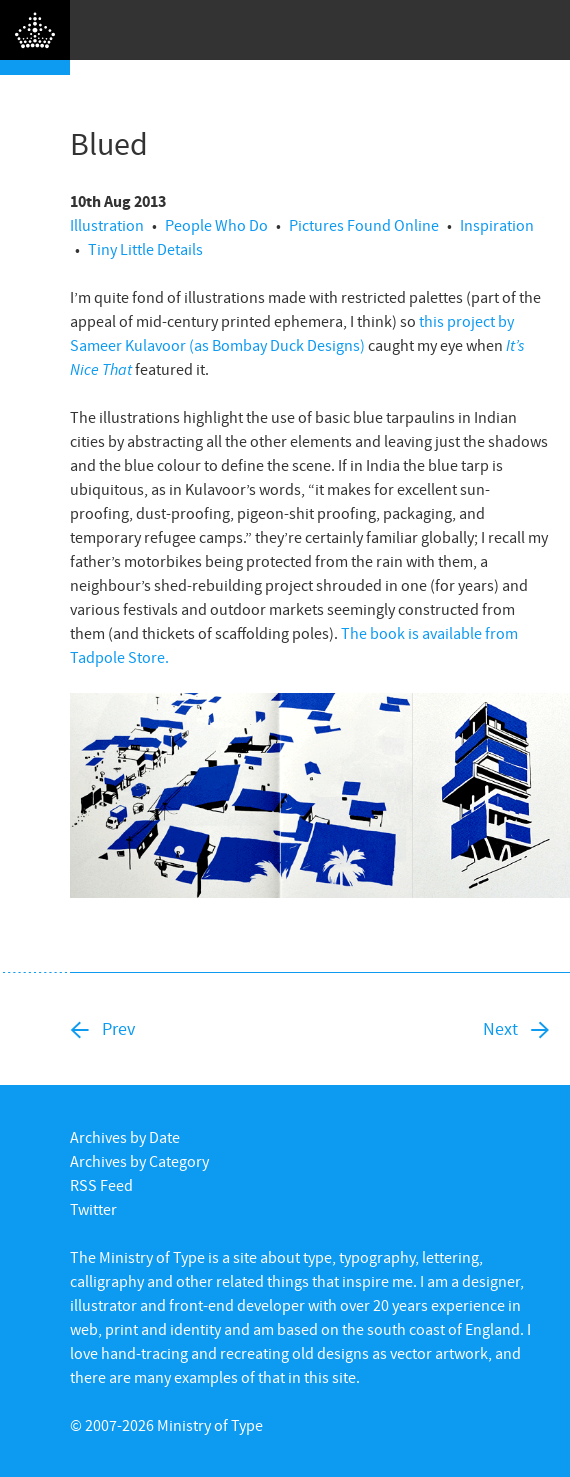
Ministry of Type (210, 1425)
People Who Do (216, 225)
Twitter (93, 1209)
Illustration (107, 225)
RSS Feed (101, 1185)
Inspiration (497, 225)
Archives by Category (139, 1161)
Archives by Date (125, 1137)
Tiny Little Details (145, 249)
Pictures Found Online (364, 225)
